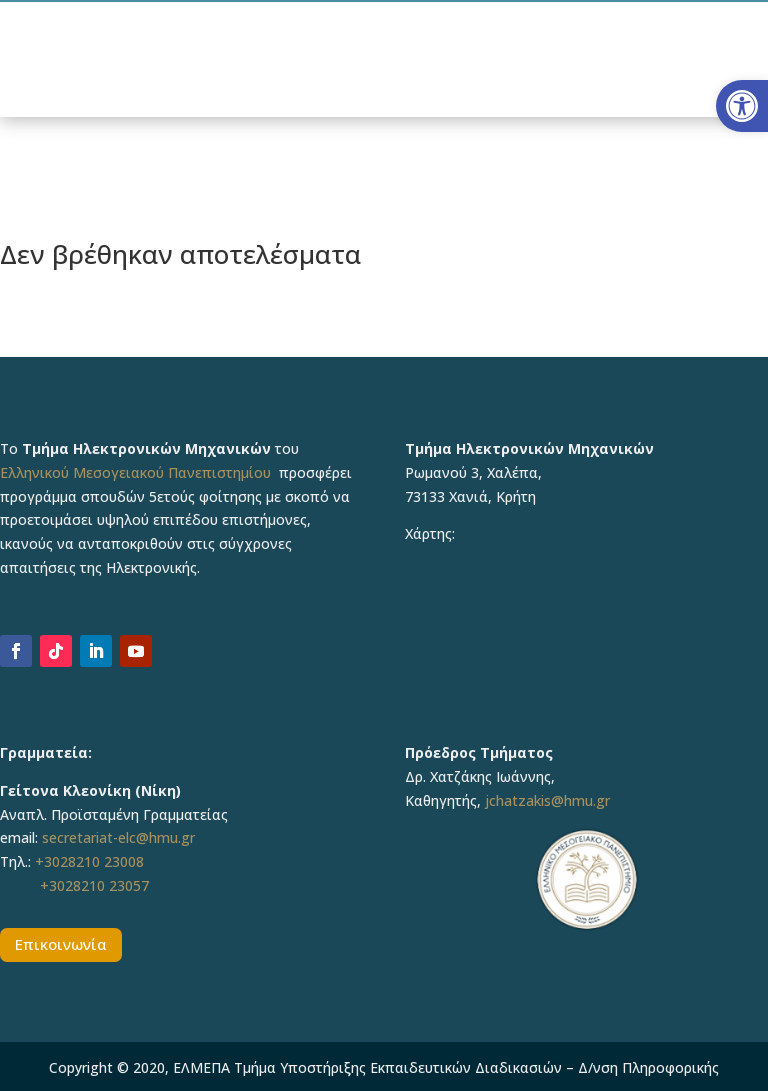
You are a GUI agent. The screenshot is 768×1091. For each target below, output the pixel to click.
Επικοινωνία (61, 944)
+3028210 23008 (89, 861)
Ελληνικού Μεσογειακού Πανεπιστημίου (135, 472)
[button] (742, 106)
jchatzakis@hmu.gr (547, 800)
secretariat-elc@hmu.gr (118, 837)
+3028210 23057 (94, 885)
